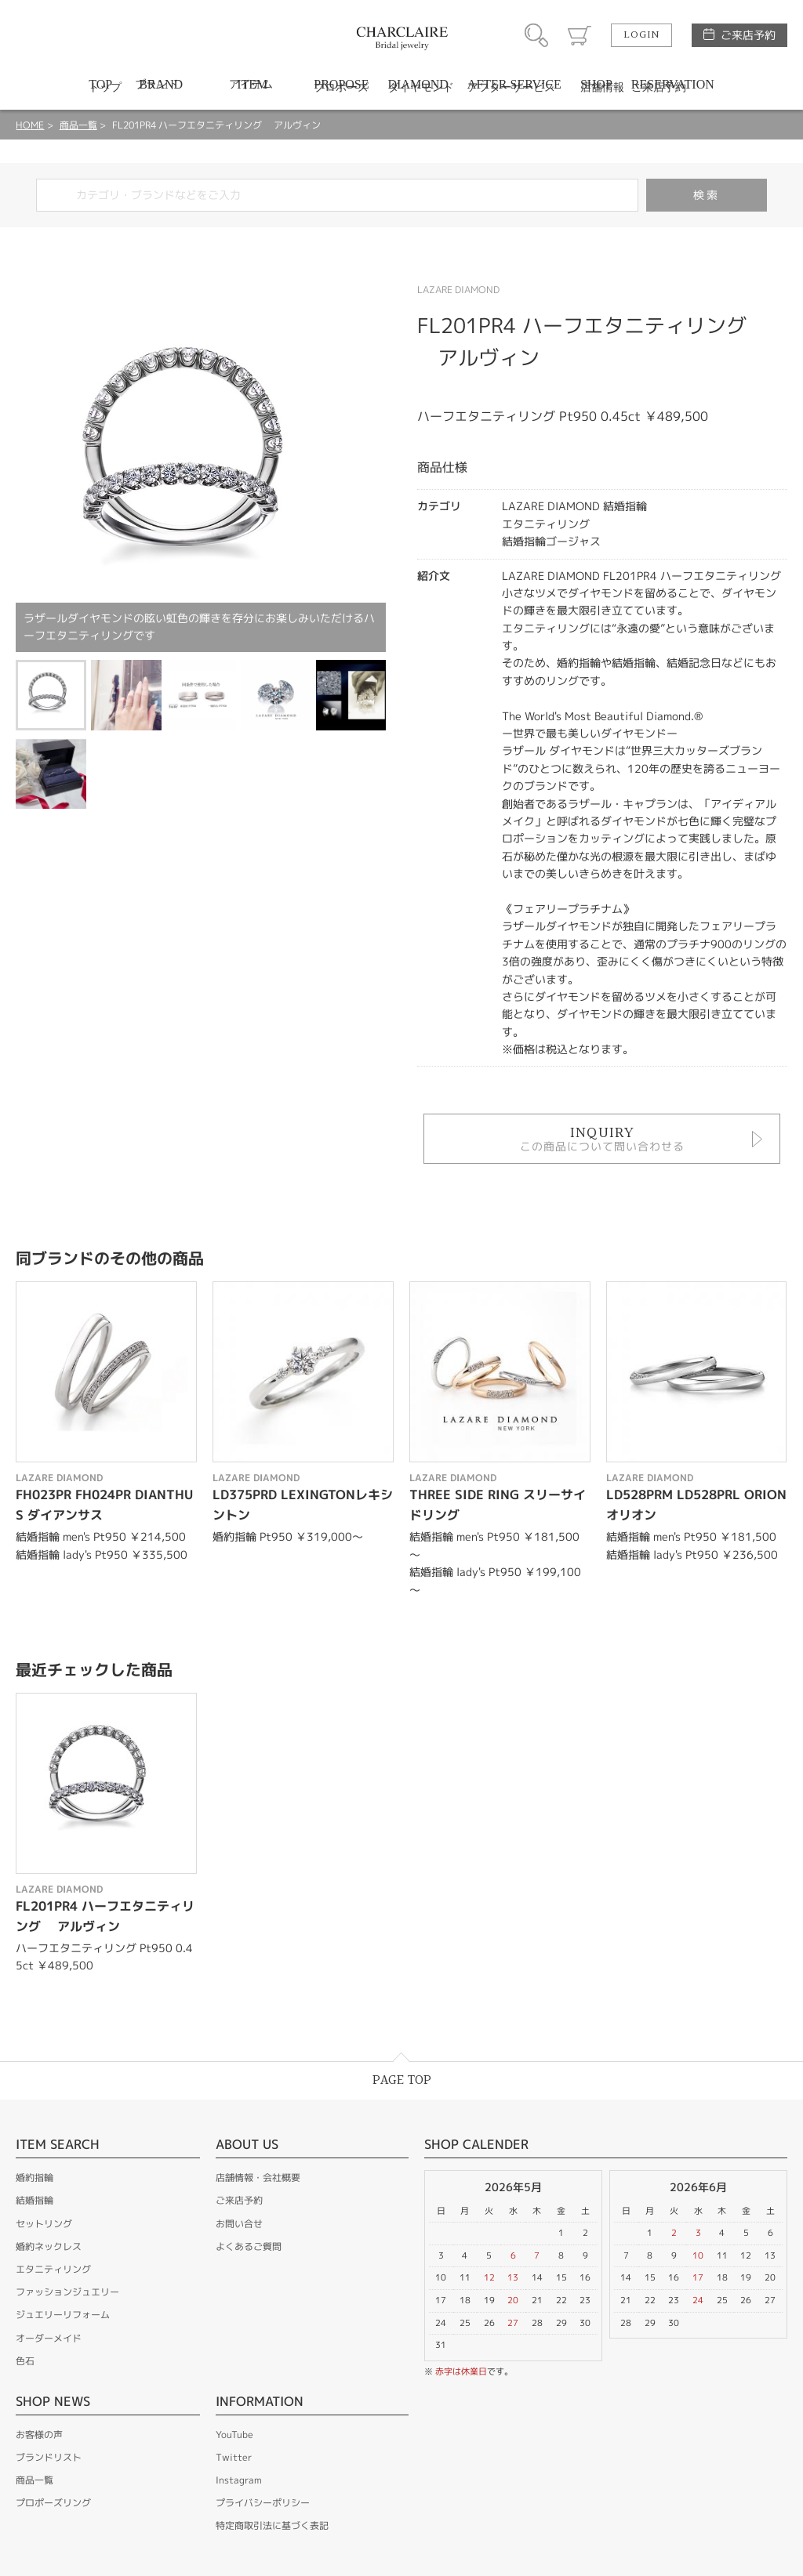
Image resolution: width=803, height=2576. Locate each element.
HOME (30, 125)
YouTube (234, 2434)
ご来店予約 (748, 34)
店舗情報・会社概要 (258, 2177)
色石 (25, 2361)
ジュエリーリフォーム (63, 2314)
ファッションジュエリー (67, 2292)
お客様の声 (39, 2434)
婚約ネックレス (49, 2246)
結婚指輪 (34, 2200)
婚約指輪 (34, 2177)
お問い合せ (239, 2223)
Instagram (239, 2480)
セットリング (44, 2223)
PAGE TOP (401, 2080)
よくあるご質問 (249, 2246)
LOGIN (641, 35)
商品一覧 (78, 125)
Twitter (234, 2457)
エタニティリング (53, 2269)
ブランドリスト (49, 2457)
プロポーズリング (53, 2502)
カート (579, 35)
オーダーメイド (49, 2338)
